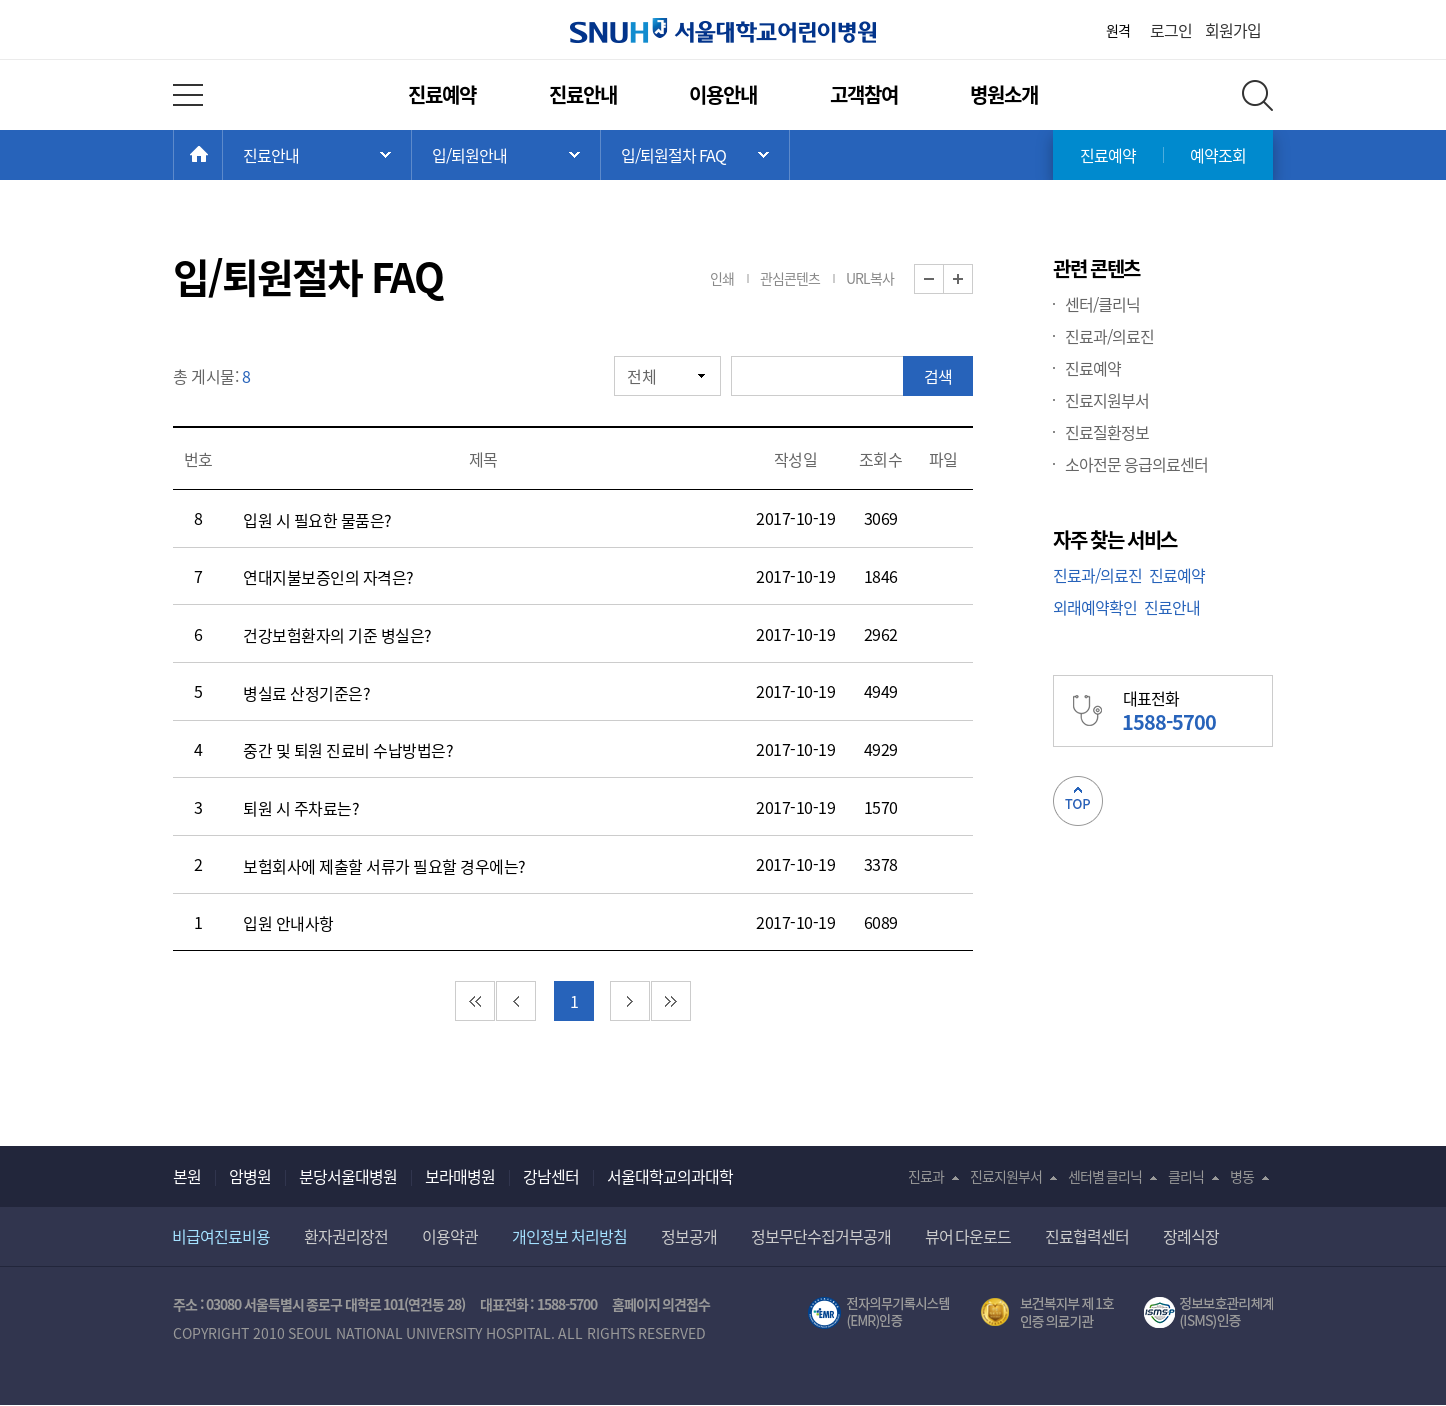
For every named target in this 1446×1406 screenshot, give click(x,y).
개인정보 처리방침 (569, 1236)
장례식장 (1191, 1236)
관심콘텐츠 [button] (790, 278)
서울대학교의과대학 (670, 1176)
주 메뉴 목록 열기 (317, 155)
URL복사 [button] (870, 278)
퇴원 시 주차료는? (301, 808)
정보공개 (689, 1236)
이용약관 (450, 1236)
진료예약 (442, 94)
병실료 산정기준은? (306, 693)
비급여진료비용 (221, 1236)
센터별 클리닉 (1105, 1176)
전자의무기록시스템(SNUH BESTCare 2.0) (879, 1313)
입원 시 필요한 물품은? (317, 520)
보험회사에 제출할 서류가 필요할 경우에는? (384, 866)
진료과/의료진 (1109, 336)
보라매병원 (460, 1176)
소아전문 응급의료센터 (1136, 464)
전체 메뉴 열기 (188, 95)
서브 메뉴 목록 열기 (506, 155)
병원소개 (1004, 94)
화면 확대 (972, 279)
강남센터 (551, 1176)
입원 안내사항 (288, 923)
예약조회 (1218, 155)
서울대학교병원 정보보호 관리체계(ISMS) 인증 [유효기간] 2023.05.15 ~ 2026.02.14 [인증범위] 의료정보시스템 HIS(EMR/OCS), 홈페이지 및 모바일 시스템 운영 (1208, 1313)
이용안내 (723, 94)
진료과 (926, 1176)
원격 (1118, 30)
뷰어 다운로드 (968, 1236)
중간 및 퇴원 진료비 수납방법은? (348, 750)
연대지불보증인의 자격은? (328, 577)
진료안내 (583, 94)
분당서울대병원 (348, 1176)
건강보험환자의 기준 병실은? (337, 635)
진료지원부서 (1107, 400)
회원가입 (1233, 30)
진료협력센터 (1087, 1236)
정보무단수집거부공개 (821, 1236)
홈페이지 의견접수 (661, 1304)
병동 (1242, 1176)
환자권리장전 (346, 1236)
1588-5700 (567, 1304)
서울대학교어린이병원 (723, 30)
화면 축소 (943, 279)
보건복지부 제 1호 (1047, 1313)
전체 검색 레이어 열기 (1257, 95)
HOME (222, 155)
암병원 (250, 1176)
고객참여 (864, 94)
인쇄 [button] (722, 278)
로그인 (1171, 30)
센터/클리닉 (1102, 304)
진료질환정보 (1107, 432)
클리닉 (1186, 1176)
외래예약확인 (1095, 607)
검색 (938, 376)
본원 (187, 1176)
